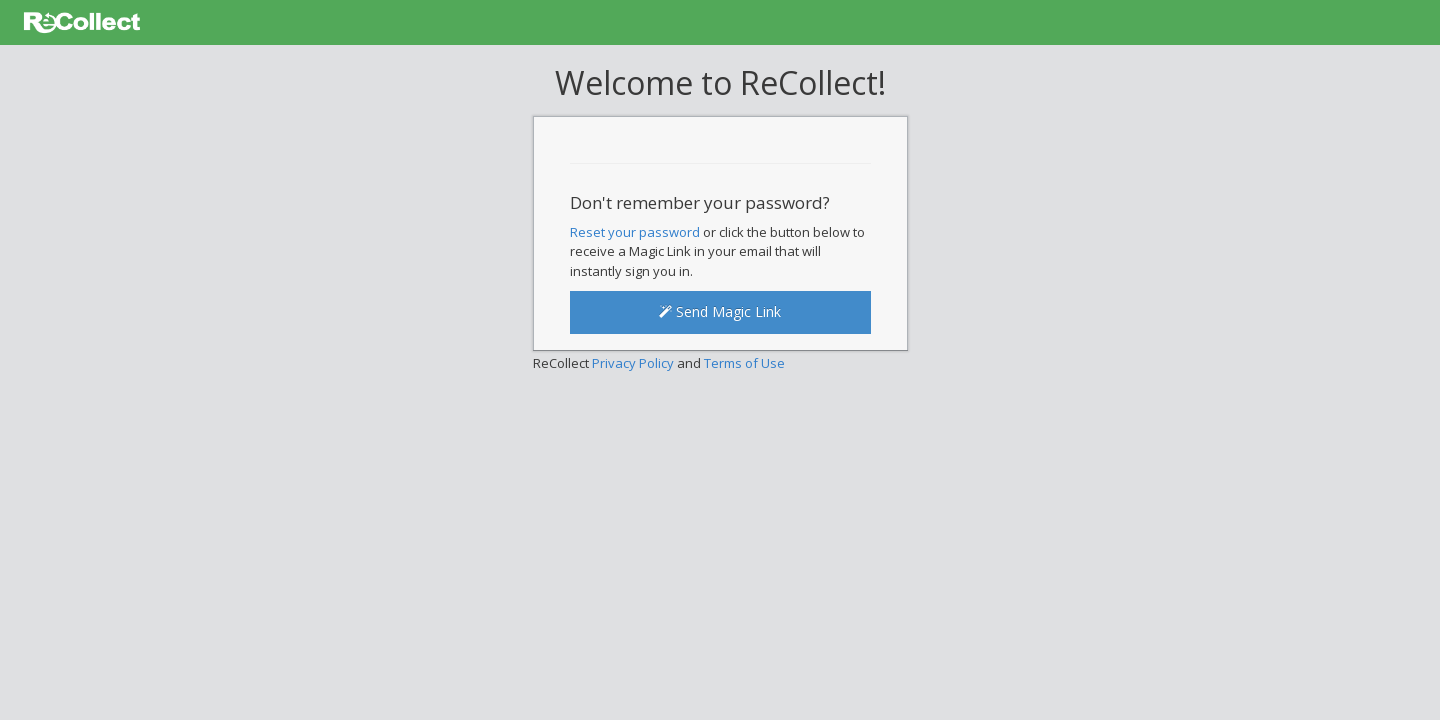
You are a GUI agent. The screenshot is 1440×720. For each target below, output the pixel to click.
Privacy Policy (633, 363)
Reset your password (635, 232)
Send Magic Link (720, 311)
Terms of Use (744, 363)
